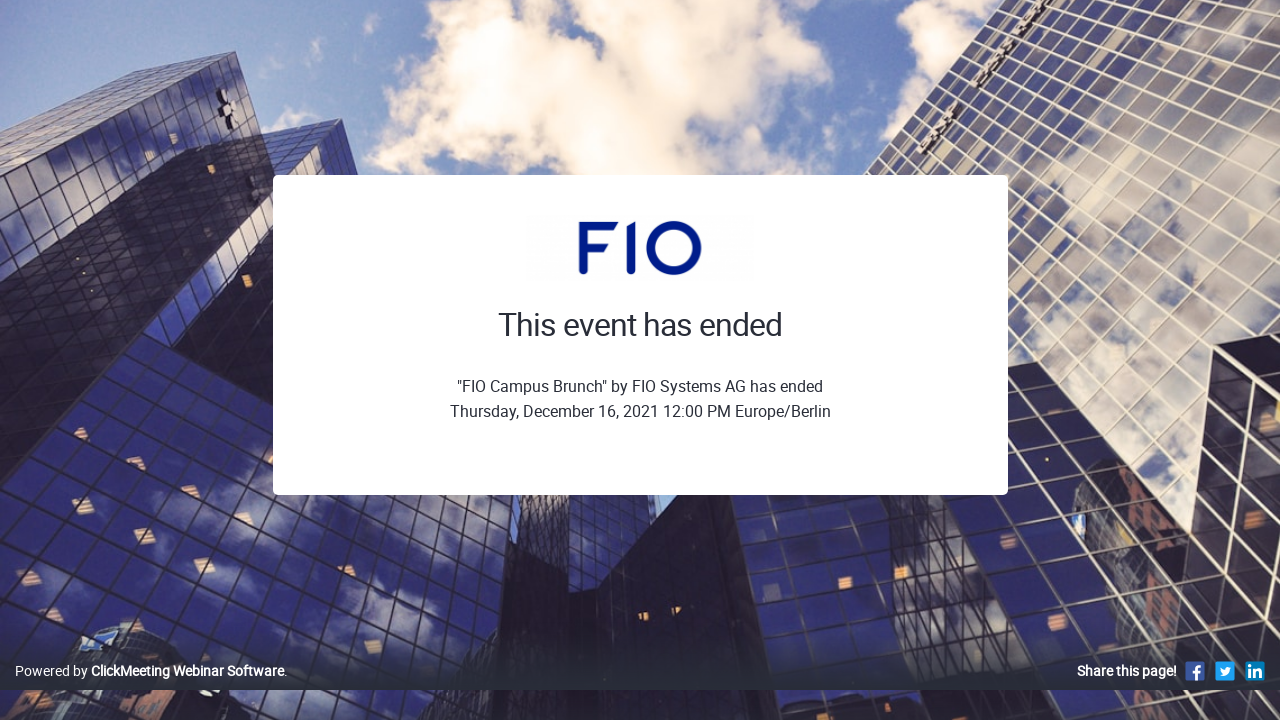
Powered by (149, 691)
